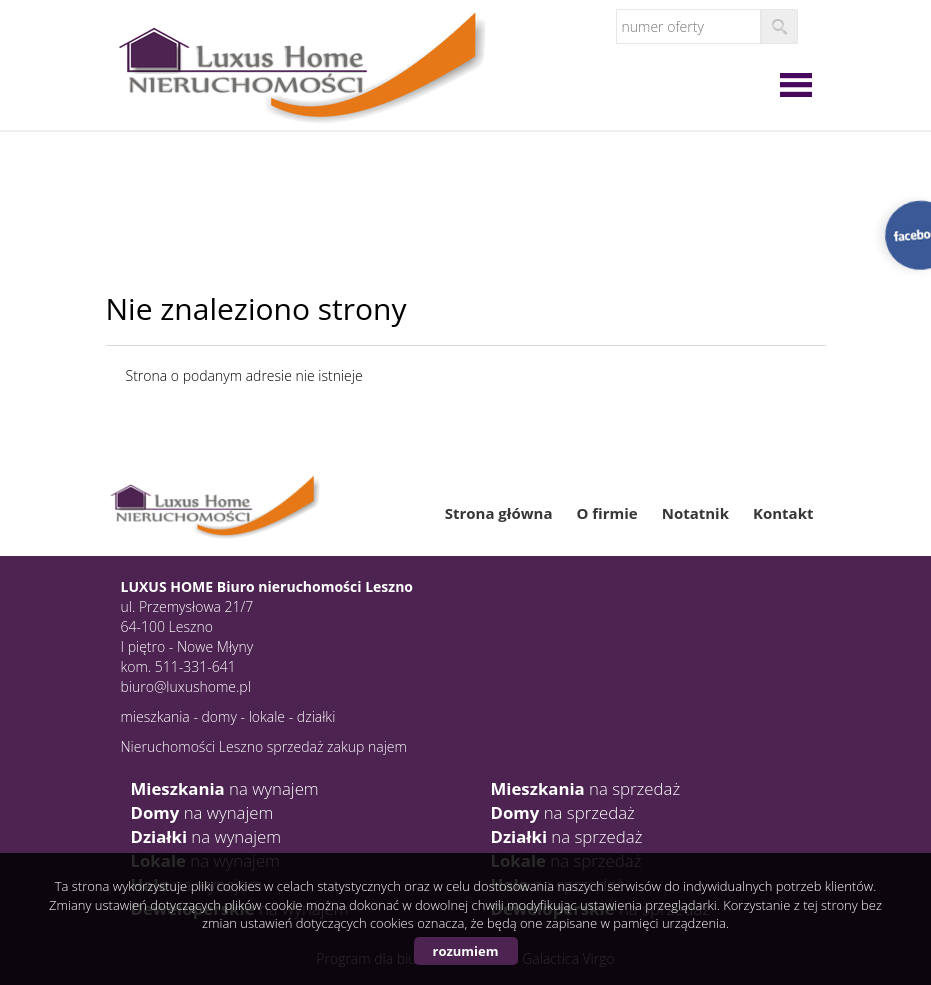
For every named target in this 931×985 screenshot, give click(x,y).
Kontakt (783, 513)
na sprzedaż (586, 788)
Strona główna (499, 513)
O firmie (606, 513)
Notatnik (695, 513)
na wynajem (225, 788)
